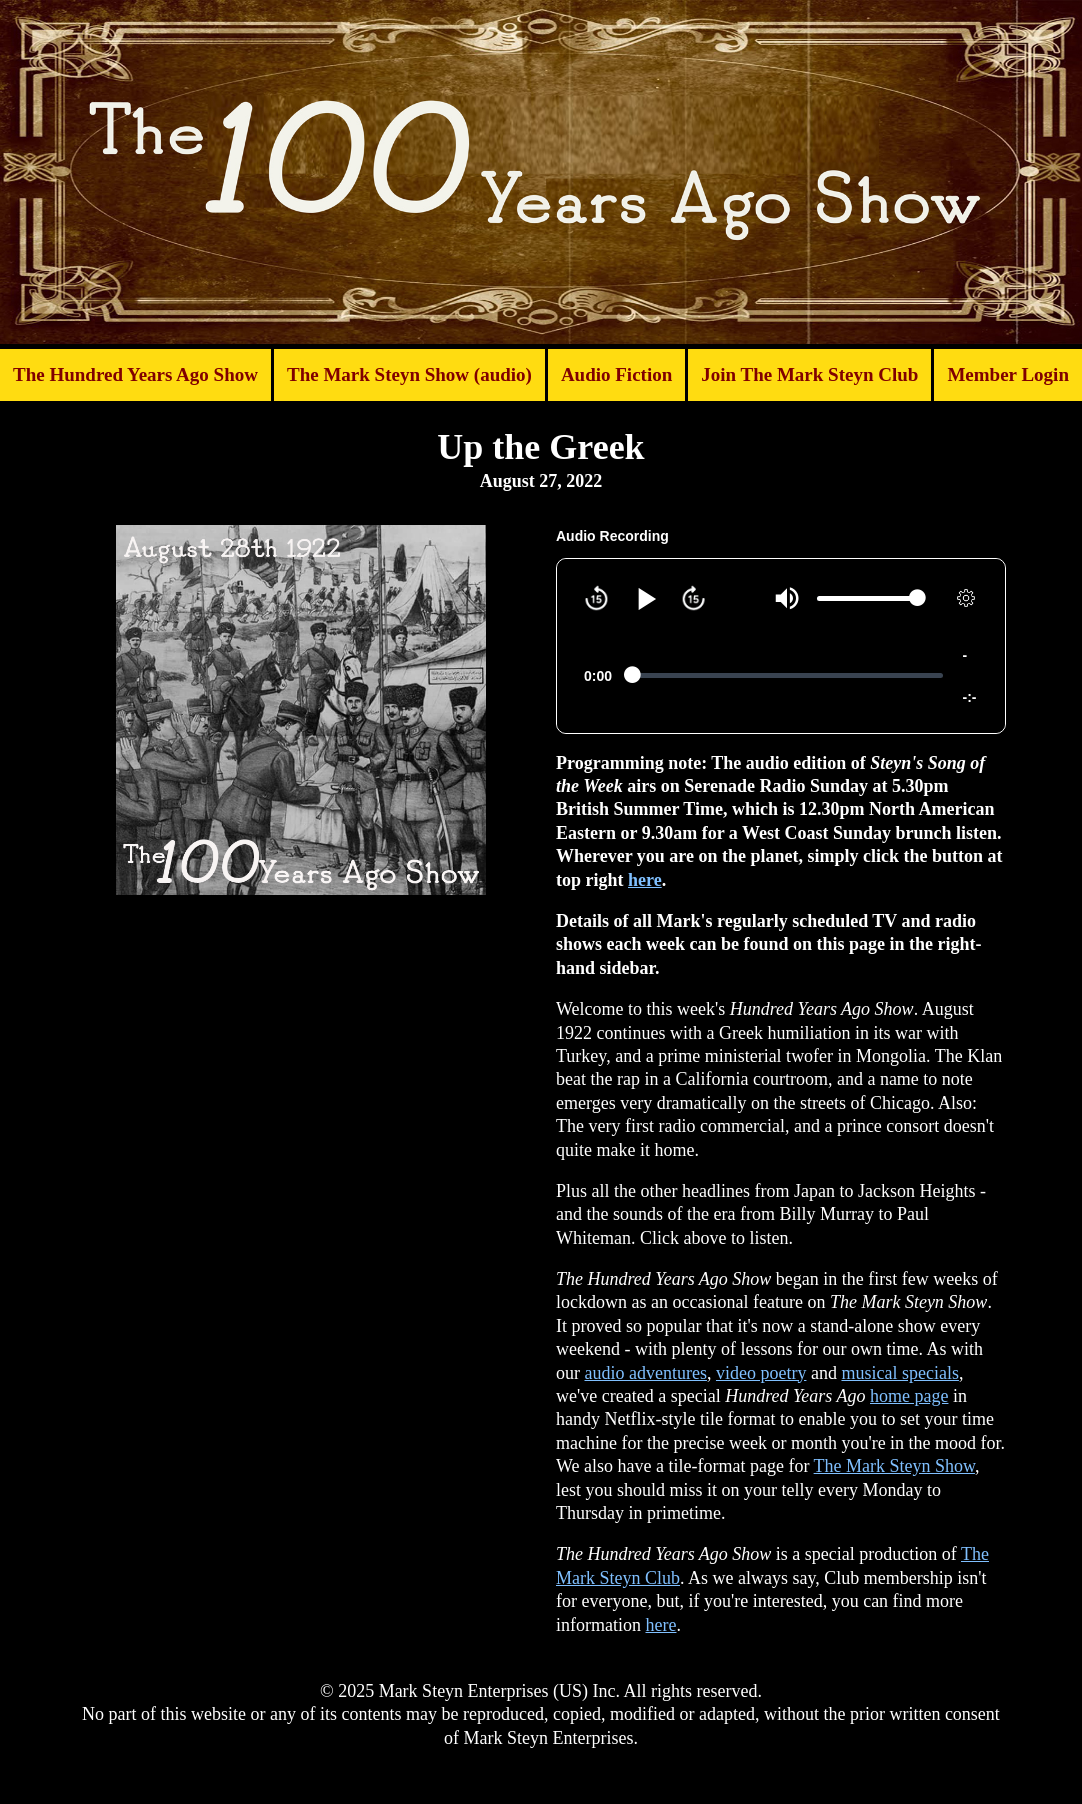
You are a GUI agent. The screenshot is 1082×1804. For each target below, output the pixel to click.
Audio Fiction (616, 374)
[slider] (867, 598)
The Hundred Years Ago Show (135, 374)
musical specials (899, 1373)
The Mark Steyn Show (894, 1466)
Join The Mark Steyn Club (809, 374)
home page (909, 1396)
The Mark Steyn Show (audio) (409, 374)
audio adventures (646, 1373)
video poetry (761, 1373)
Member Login (1008, 374)
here (645, 880)
